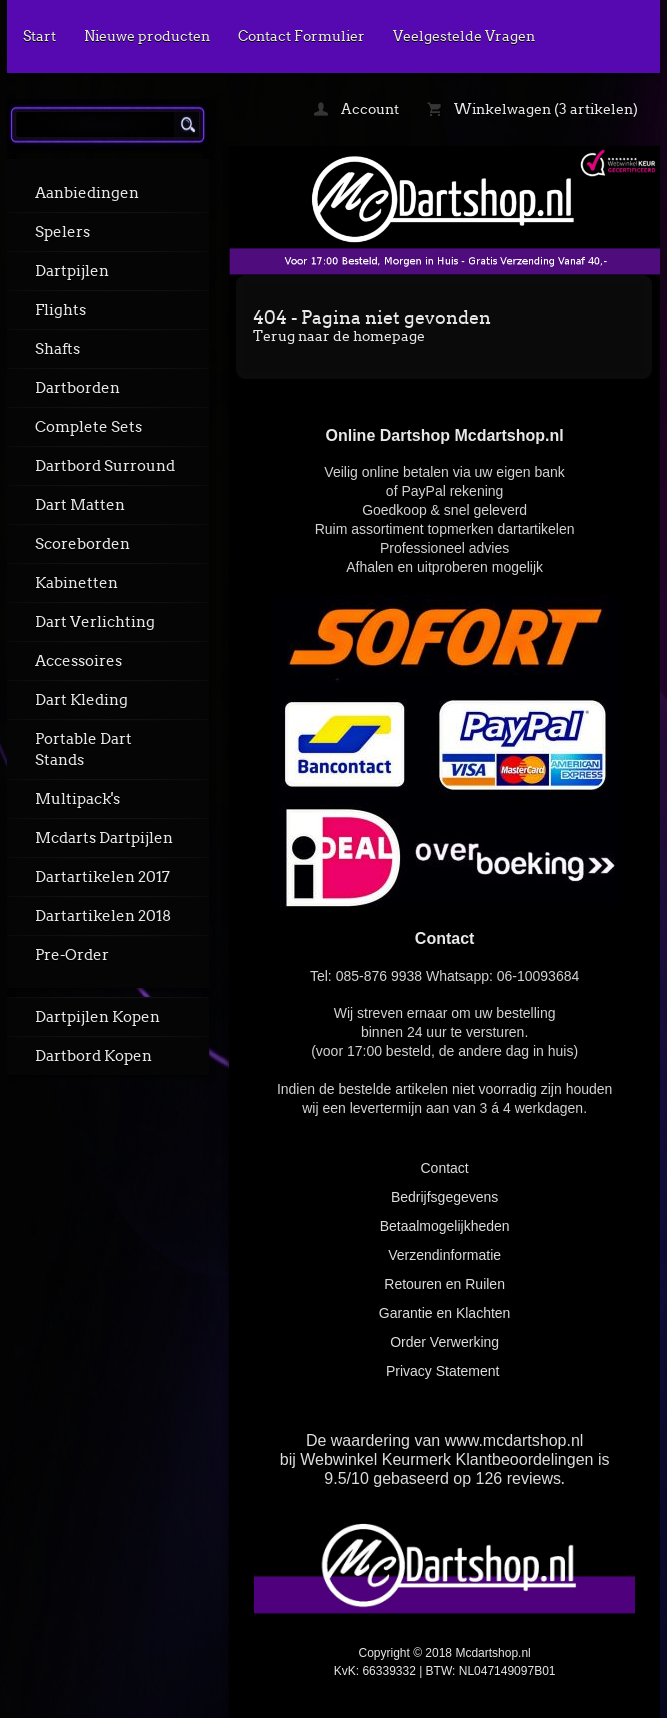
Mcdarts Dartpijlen (104, 838)
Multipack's (77, 799)
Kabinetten (76, 583)
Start (39, 36)
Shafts (57, 349)
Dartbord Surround (105, 466)
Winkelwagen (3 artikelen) (532, 109)
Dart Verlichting (95, 622)
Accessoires (78, 661)
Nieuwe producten (147, 36)
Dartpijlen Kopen (97, 1017)
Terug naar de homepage (339, 336)
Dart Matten (80, 505)
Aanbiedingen (87, 193)
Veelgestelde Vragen (464, 36)
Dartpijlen (72, 271)
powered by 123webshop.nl (445, 1693)
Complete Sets (88, 427)
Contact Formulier (301, 36)
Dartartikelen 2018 (103, 916)
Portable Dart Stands (83, 749)
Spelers (62, 232)
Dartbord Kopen (93, 1056)
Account (356, 109)
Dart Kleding (81, 700)
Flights (60, 310)
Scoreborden (82, 544)
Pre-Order (72, 955)
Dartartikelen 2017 (102, 877)
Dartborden (77, 388)
